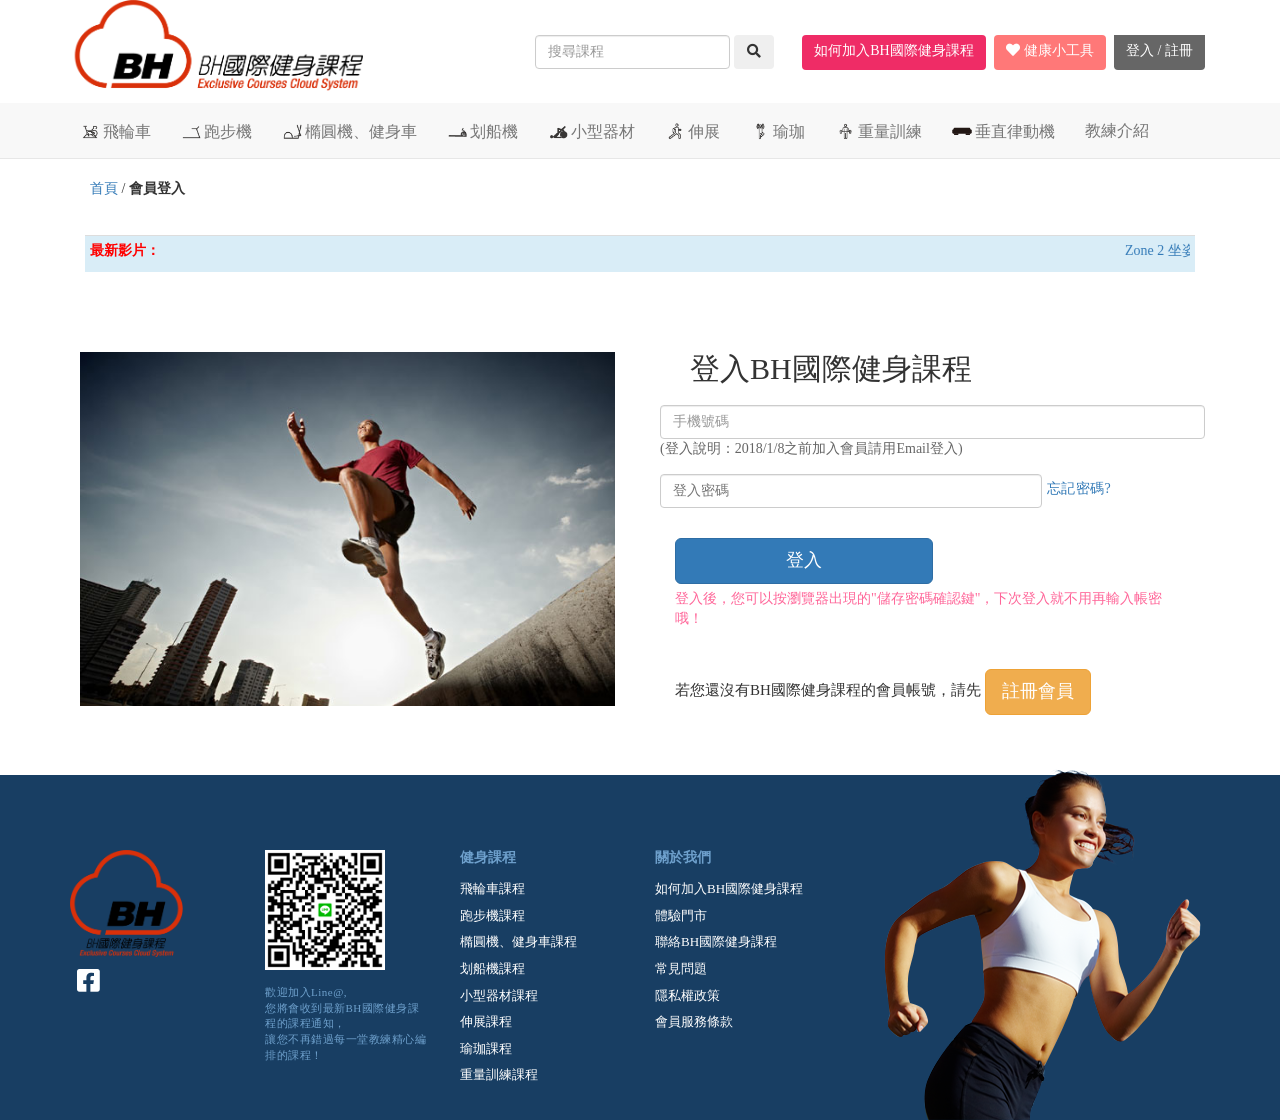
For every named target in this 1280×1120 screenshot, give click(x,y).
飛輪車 (115, 131)
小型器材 (591, 131)
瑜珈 (777, 131)
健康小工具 (1050, 50)
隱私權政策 (687, 995)
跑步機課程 (492, 915)
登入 (804, 560)
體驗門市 (681, 915)
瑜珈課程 (486, 1048)
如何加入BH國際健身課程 (893, 50)
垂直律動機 (1003, 131)
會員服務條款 (694, 1021)
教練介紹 (1117, 130)
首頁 (104, 188)
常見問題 (681, 968)
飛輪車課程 (492, 888)
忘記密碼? (1079, 488)
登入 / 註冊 (1159, 50)
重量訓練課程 (499, 1074)
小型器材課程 (499, 995)
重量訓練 (878, 131)
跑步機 (216, 131)
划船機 (482, 131)
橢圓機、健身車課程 (518, 941)
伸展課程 (486, 1021)
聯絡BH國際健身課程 (716, 941)
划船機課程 (492, 968)
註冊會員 (1038, 691)
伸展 (692, 131)
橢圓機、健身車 (349, 131)
